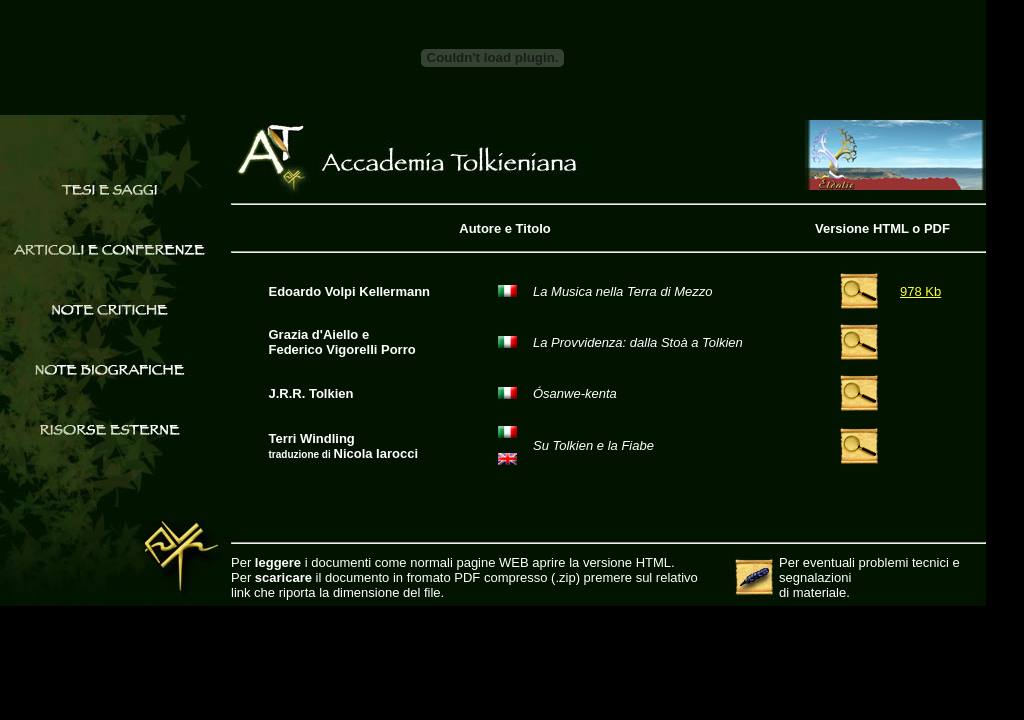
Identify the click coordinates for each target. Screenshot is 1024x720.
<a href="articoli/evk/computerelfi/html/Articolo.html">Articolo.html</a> (608, 398)
